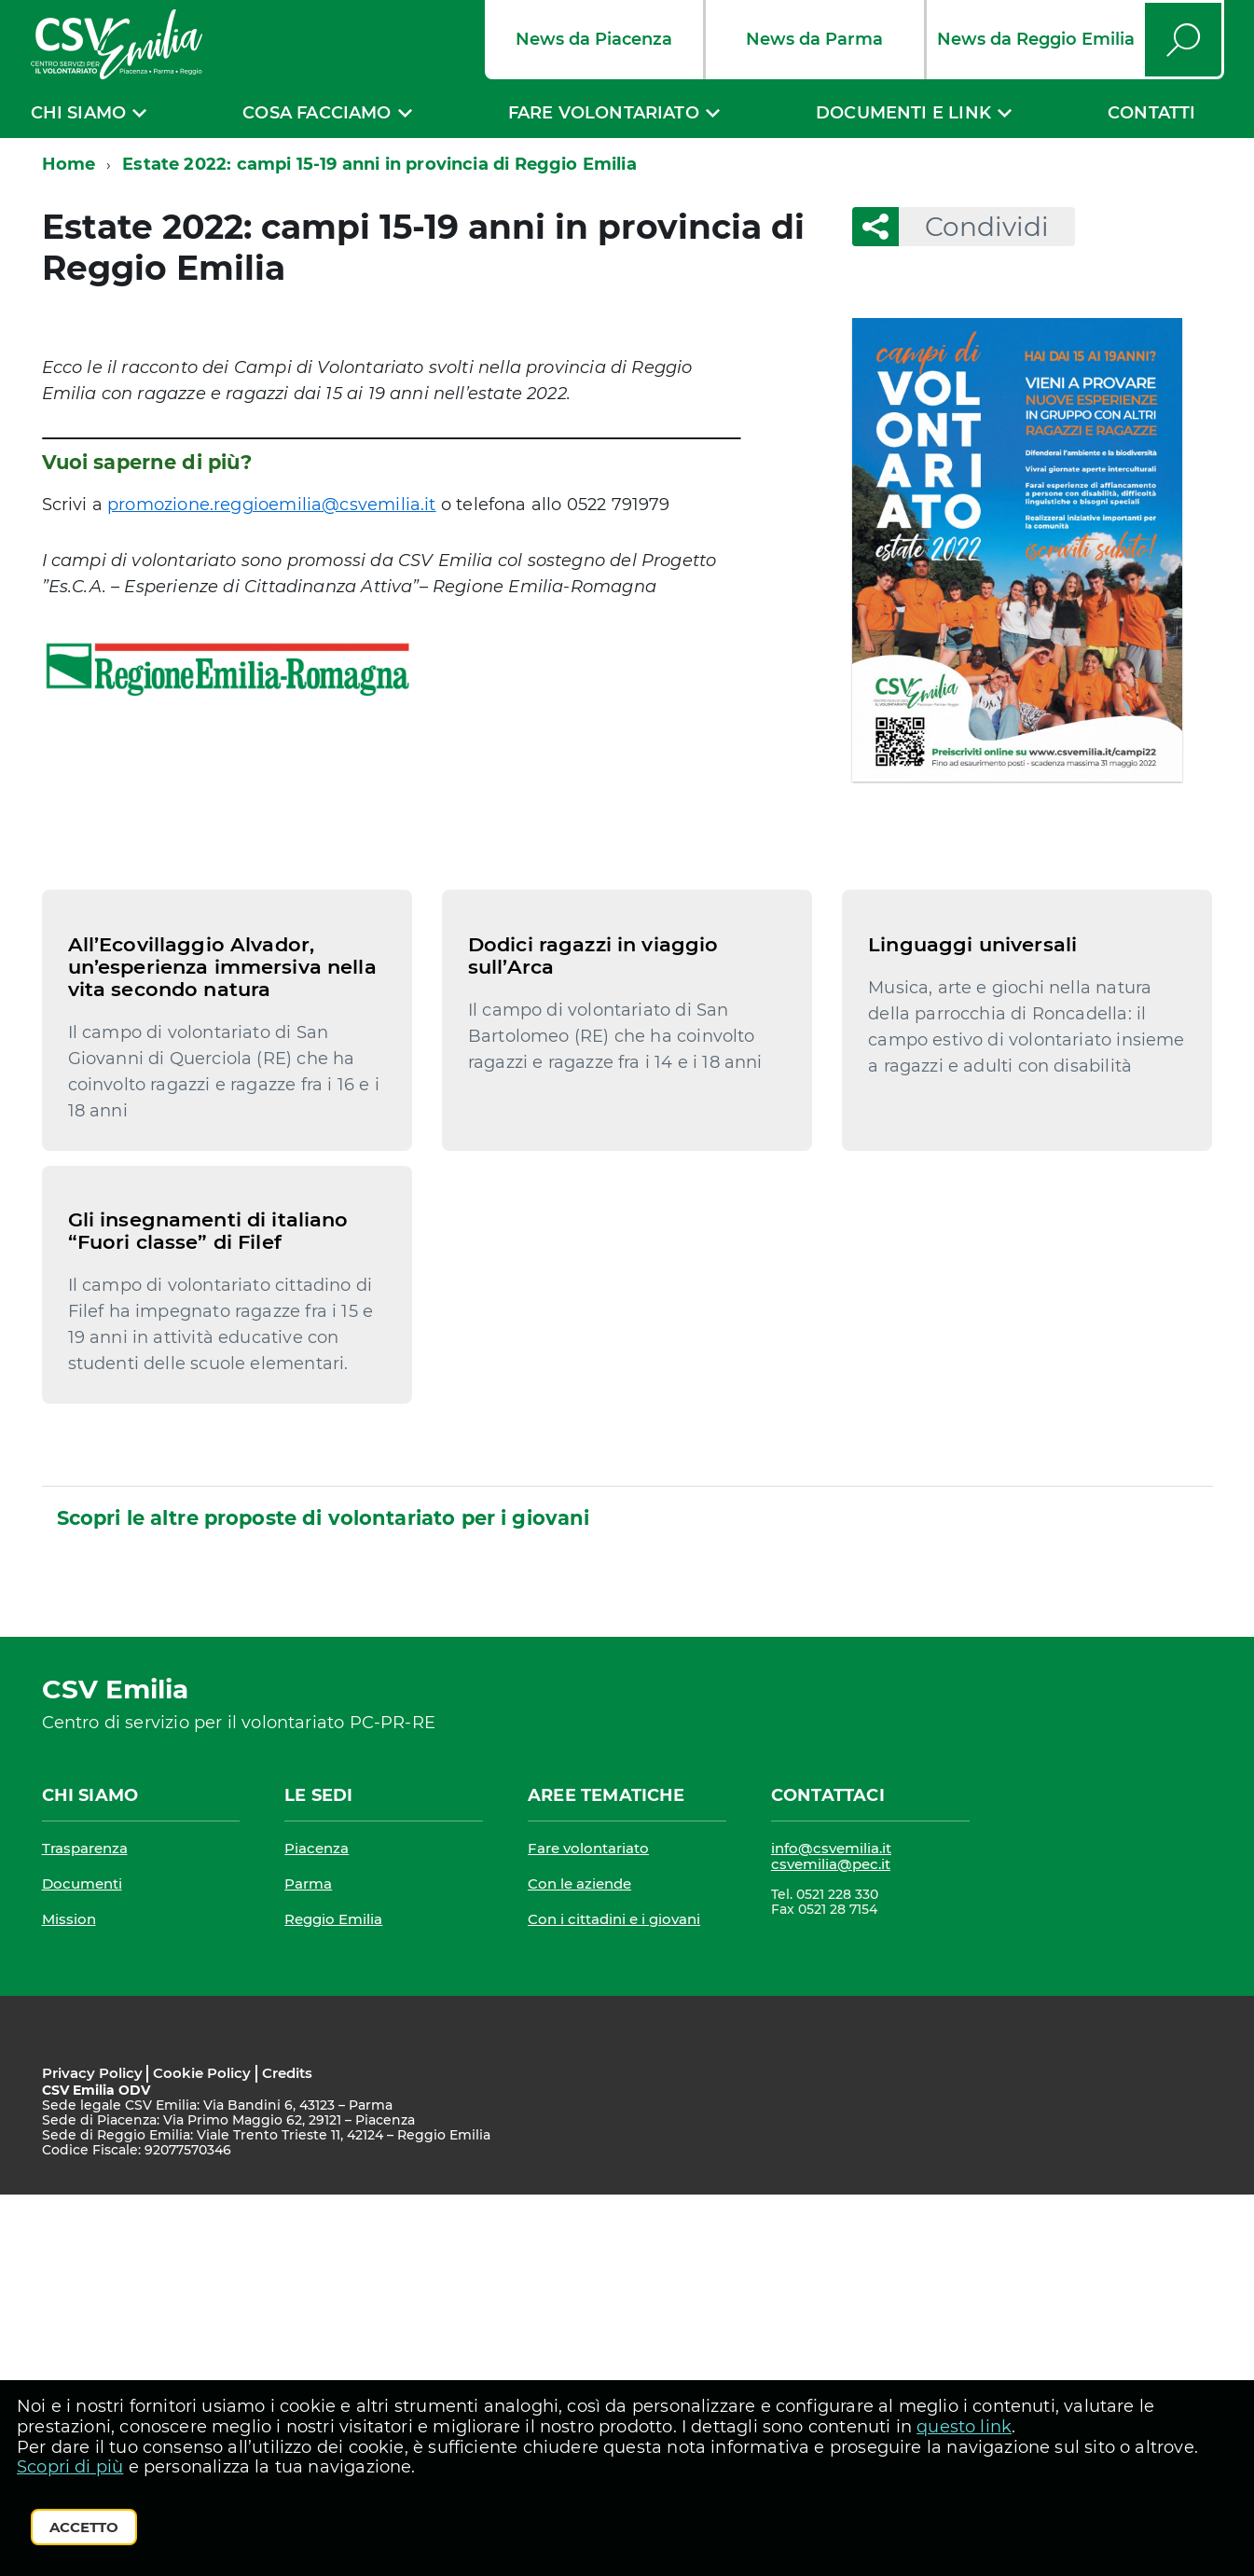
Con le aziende (579, 2265)
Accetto (83, 2527)
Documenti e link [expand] (903, 113)
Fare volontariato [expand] (603, 113)
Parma (308, 2265)
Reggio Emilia (333, 2300)
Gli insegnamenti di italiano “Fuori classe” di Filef (208, 1612)
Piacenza (316, 2229)
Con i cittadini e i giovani (614, 2300)
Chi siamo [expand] (79, 113)
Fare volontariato (588, 2229)
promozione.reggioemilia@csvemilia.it (271, 504)
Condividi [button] (974, 226)
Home (69, 164)
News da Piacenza (594, 39)
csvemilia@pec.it (830, 2245)
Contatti (1151, 113)
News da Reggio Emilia (1036, 39)
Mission (69, 2300)
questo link (964, 2427)
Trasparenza (85, 2229)
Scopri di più (70, 2467)
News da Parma (814, 39)
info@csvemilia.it (831, 2229)
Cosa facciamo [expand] (316, 113)
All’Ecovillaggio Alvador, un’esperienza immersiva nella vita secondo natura (222, 1157)
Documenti (82, 2265)
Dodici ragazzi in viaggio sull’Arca (593, 1146)
